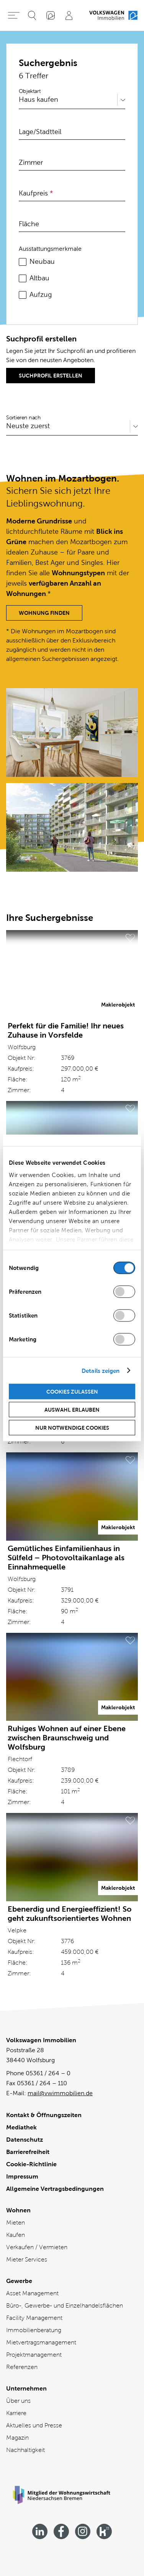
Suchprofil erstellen (50, 375)
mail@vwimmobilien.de (60, 2093)
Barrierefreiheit (27, 2152)
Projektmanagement (34, 2354)
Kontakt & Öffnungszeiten (44, 2115)
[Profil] (69, 15)
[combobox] (19, 99)
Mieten (15, 2222)
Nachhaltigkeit (25, 2450)
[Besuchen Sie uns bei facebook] (61, 2531)
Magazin (17, 2437)
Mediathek (21, 2127)
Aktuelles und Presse (34, 2425)
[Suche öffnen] (32, 15)
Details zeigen (100, 1370)
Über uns (18, 2400)
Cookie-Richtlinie (31, 2164)
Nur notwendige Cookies (72, 1428)
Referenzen (22, 2367)
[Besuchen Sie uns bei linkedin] (39, 2531)
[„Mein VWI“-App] (50, 15)
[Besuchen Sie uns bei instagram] (82, 2531)
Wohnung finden (44, 613)
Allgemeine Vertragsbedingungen (55, 2188)
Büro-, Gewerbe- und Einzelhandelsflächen (64, 2305)
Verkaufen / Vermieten (36, 2247)
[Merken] (130, 938)
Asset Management (32, 2293)
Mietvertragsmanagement (41, 2342)
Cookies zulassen (72, 1392)
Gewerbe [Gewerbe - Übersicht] (19, 2281)
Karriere (16, 2413)
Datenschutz (24, 2139)
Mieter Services (26, 2259)
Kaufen (15, 2235)
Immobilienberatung (33, 2330)
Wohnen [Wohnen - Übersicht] (18, 2210)
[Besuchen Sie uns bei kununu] (104, 2531)
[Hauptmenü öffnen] (13, 15)
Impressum (22, 2176)
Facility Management (34, 2317)
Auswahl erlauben (72, 1410)
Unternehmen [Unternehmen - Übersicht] (26, 2388)
